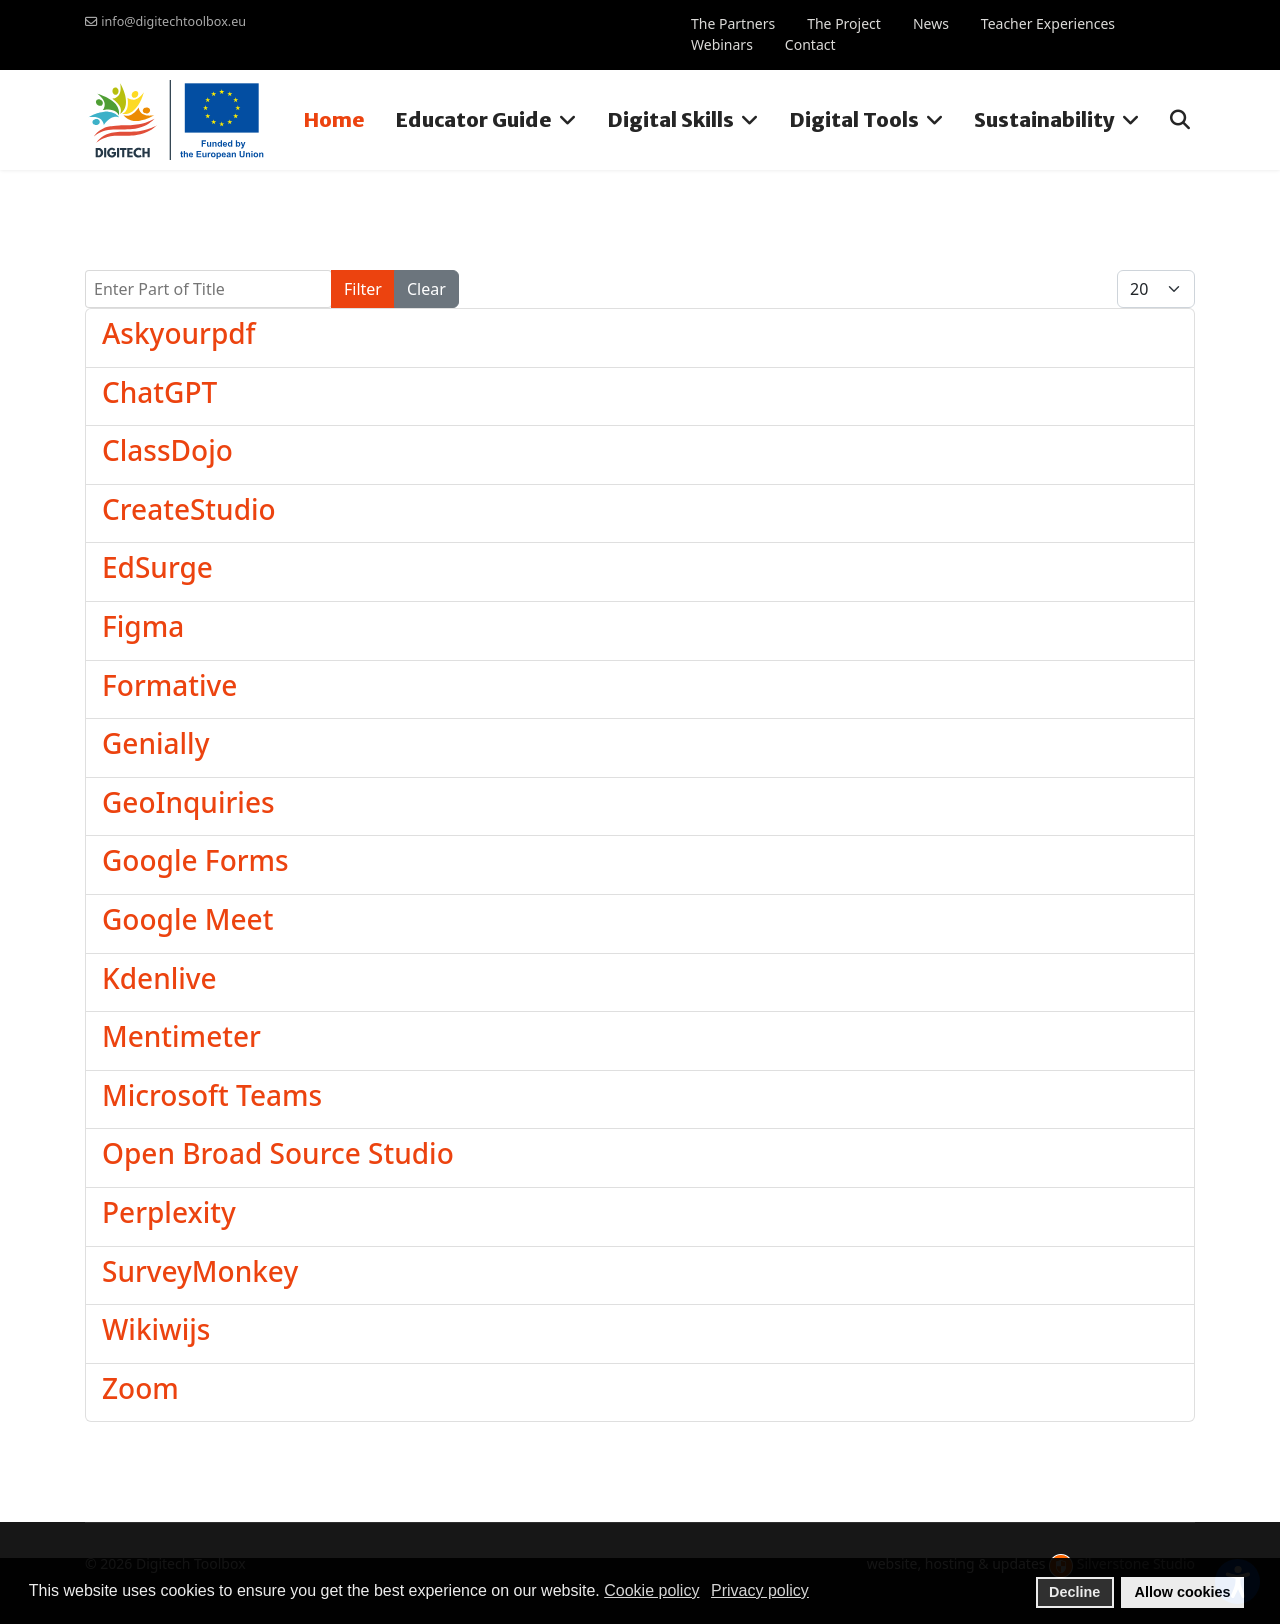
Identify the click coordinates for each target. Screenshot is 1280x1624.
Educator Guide (473, 119)
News (931, 23)
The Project (844, 23)
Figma (143, 626)
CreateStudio (189, 509)
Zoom (140, 1388)
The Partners (733, 23)
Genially (155, 743)
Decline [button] (1074, 1592)
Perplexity (169, 1212)
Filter (363, 289)
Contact (810, 44)
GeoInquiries (188, 802)
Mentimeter (181, 1036)
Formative (169, 685)
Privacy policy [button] (760, 1590)
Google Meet (187, 919)
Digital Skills (670, 119)
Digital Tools (854, 119)
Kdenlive (159, 978)
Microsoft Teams (212, 1095)
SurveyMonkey (200, 1271)
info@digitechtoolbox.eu (173, 21)
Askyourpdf (179, 333)
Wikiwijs (156, 1329)
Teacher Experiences (1048, 23)
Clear (426, 289)
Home (334, 119)
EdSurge (157, 567)
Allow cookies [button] (1183, 1592)
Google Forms (195, 860)
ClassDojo (167, 450)
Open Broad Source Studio (278, 1153)
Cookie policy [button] (651, 1590)
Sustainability (1044, 119)
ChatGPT (159, 392)
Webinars (722, 44)
